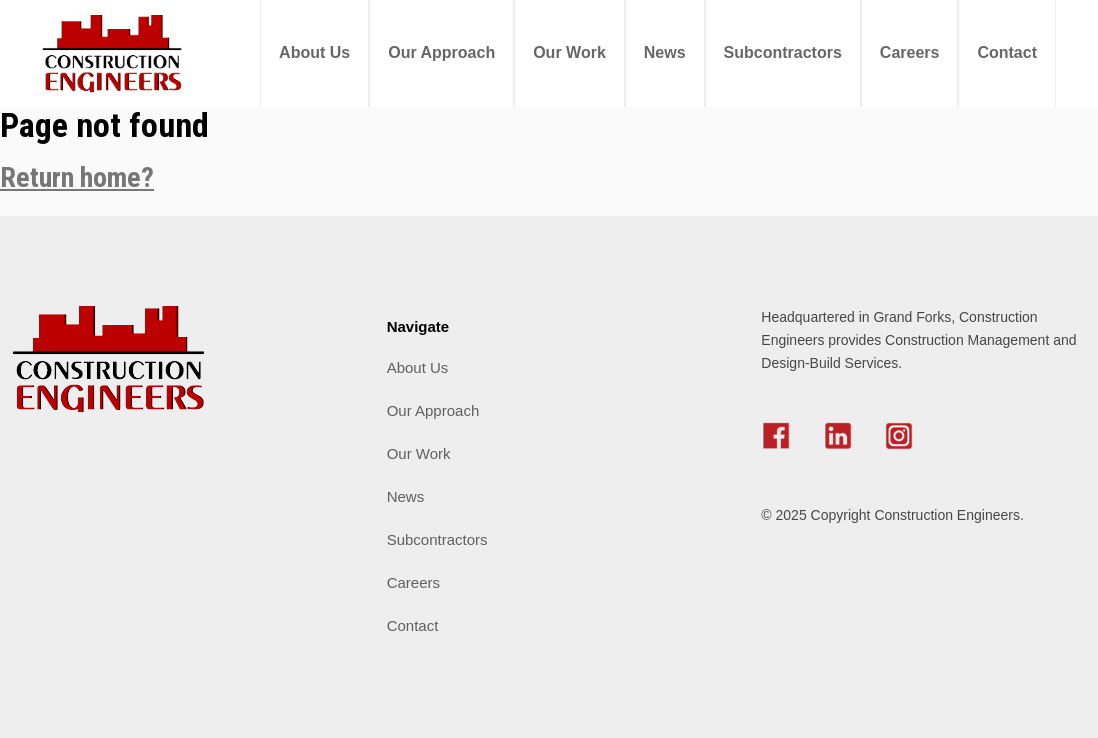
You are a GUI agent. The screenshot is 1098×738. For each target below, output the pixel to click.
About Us (314, 52)
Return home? (77, 177)
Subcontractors (783, 52)
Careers (910, 52)
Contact (1007, 52)
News (665, 52)
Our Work (569, 52)
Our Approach (441, 52)
